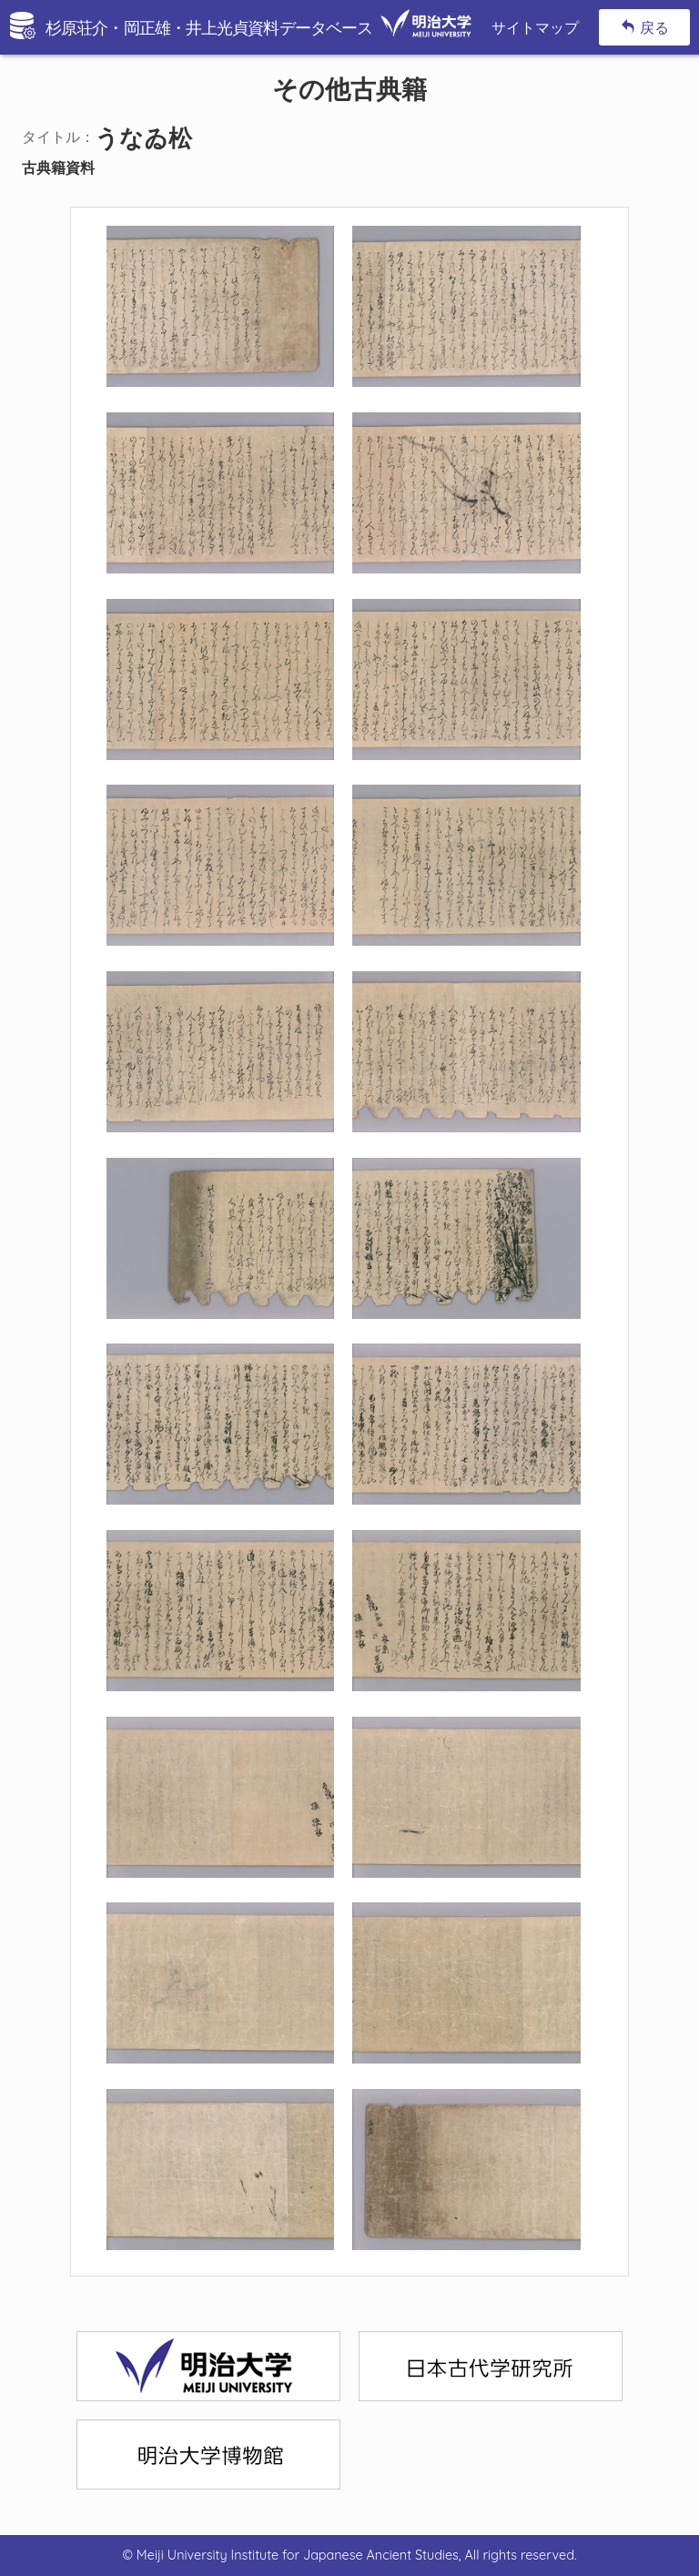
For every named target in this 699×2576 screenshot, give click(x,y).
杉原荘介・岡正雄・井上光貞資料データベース (258, 27)
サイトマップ (535, 27)
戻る (645, 27)
